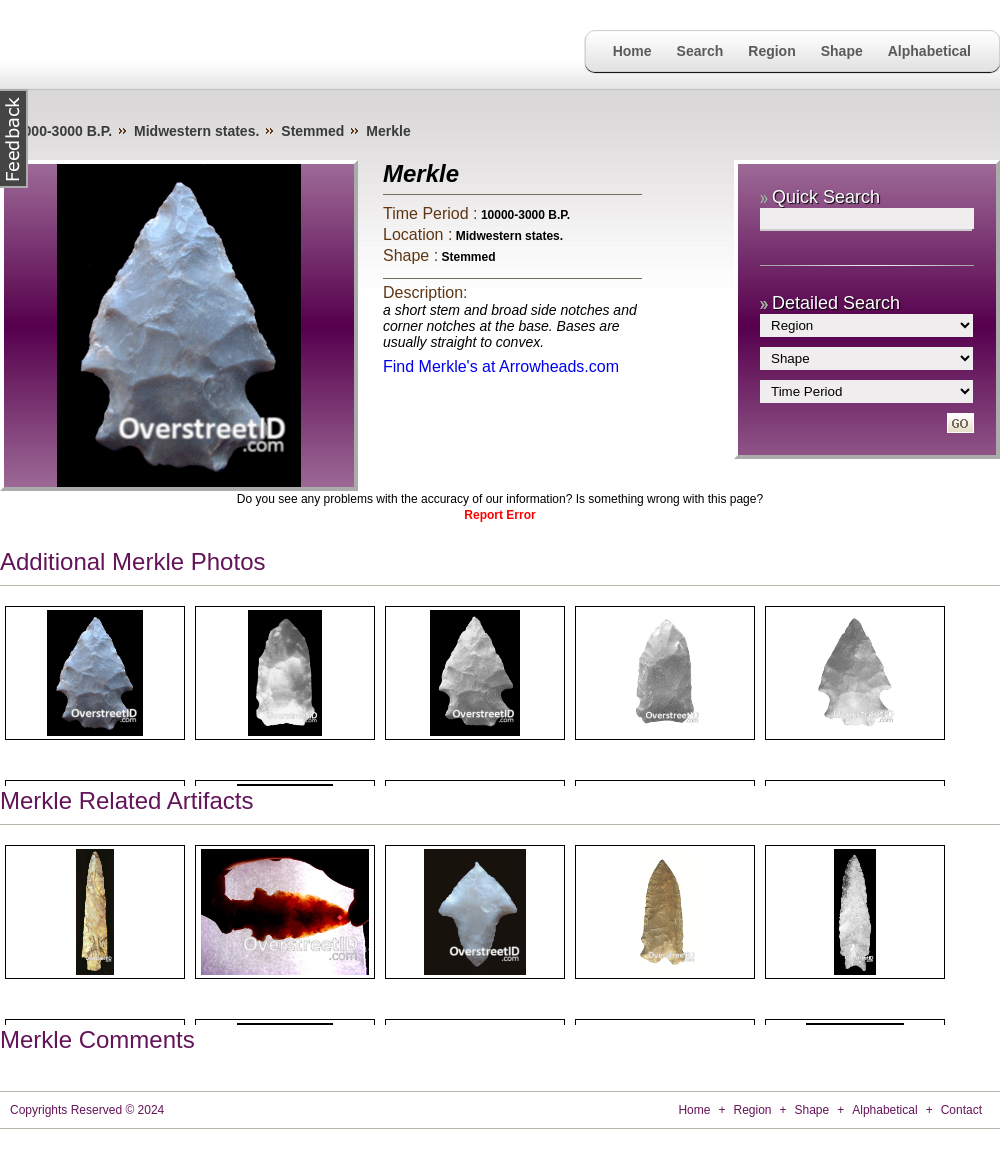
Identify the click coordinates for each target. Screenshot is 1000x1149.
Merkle (388, 131)
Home (632, 51)
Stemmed (312, 131)
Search (700, 51)
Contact (961, 1110)
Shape (842, 51)
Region (771, 51)
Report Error (499, 515)
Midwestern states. (196, 131)
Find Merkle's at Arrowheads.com (501, 366)
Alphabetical (929, 51)
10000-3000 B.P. (60, 131)
